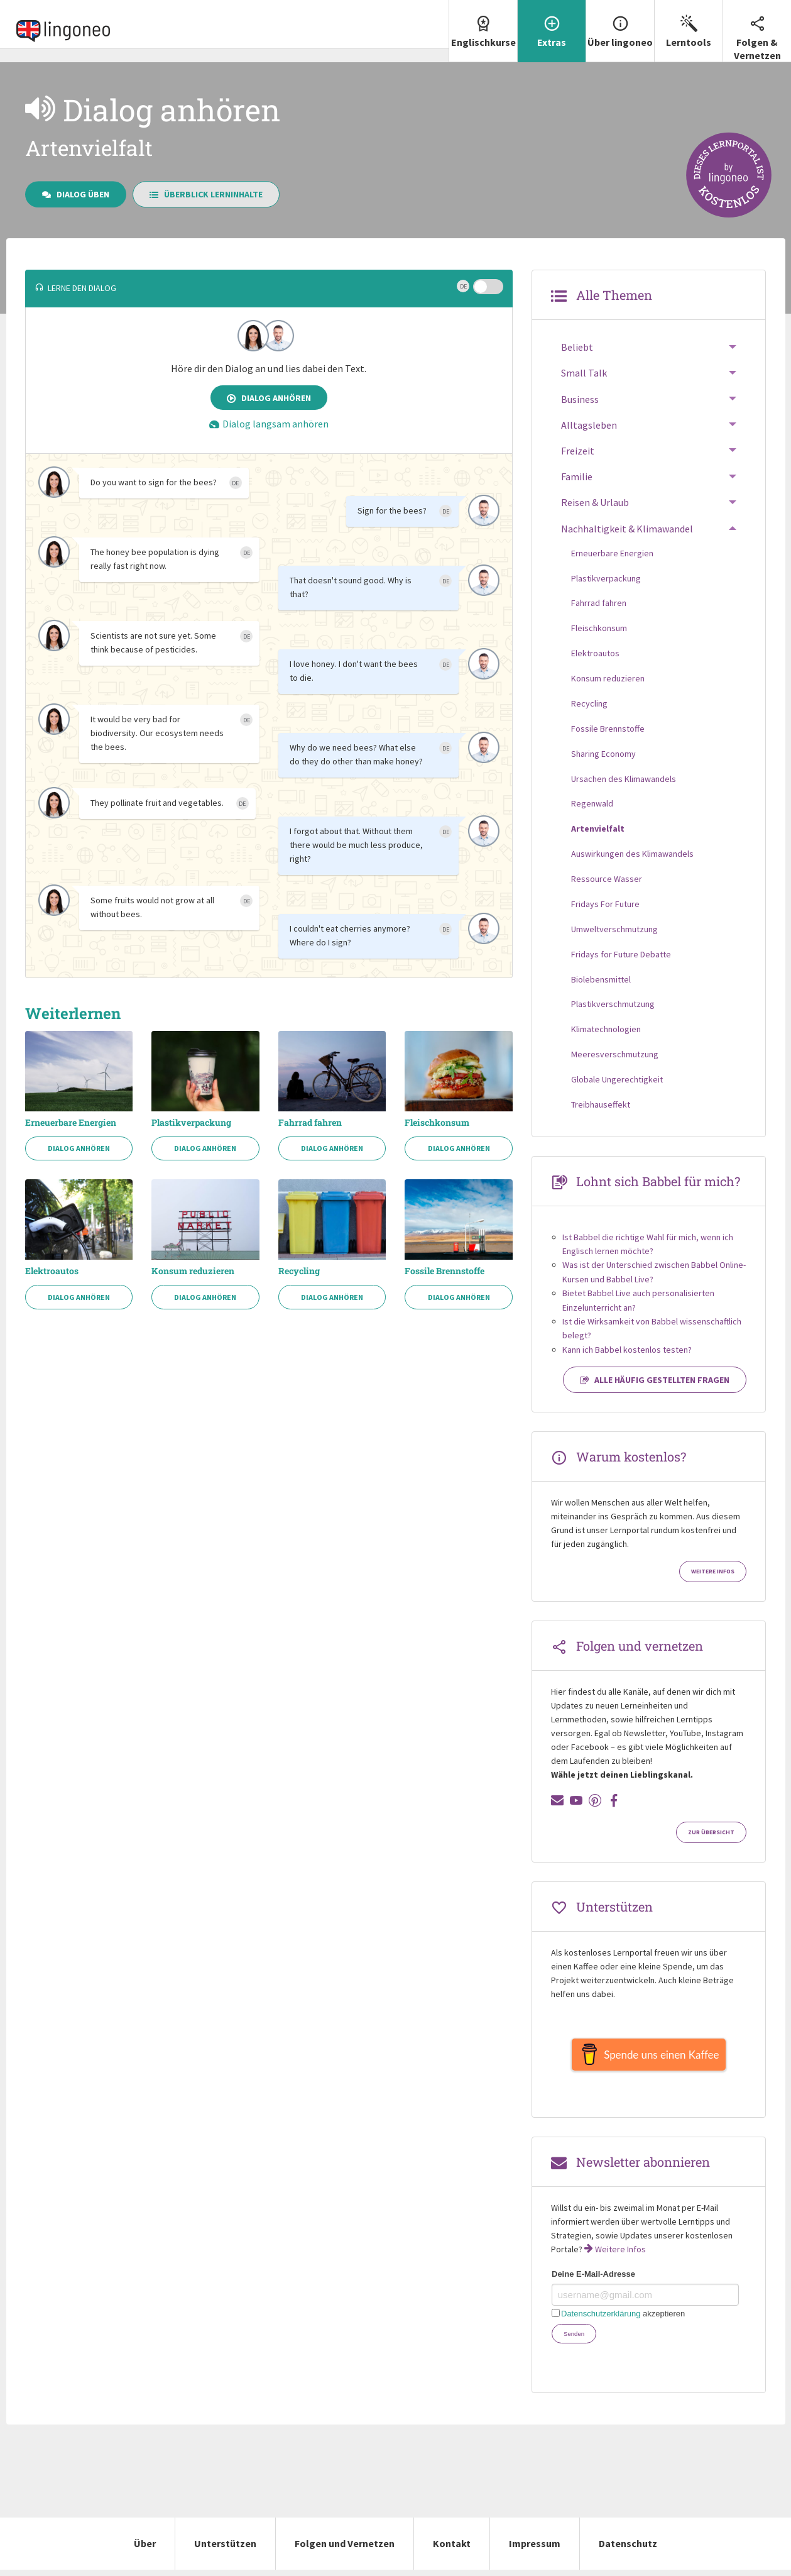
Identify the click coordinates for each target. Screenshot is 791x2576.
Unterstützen (225, 2549)
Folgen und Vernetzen (345, 2549)
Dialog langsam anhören (269, 423)
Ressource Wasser (606, 878)
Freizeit (577, 450)
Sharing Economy (603, 753)
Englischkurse (483, 24)
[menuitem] (483, 31)
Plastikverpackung (191, 1123)
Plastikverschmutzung (613, 1004)
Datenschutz (628, 2549)
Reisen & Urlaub (595, 502)
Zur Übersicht (711, 1832)
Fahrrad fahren (310, 1123)
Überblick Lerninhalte (206, 194)
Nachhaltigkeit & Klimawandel (627, 528)
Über (145, 2549)
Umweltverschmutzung (614, 929)
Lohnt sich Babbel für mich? (658, 1181)
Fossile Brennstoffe (444, 1271)
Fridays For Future (605, 904)
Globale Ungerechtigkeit (617, 1079)
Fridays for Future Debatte (621, 954)
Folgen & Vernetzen (757, 31)
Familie (576, 476)
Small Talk (584, 372)
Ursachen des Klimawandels (623, 778)
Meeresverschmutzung (614, 1054)
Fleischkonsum (437, 1123)
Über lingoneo (620, 24)
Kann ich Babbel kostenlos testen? (627, 1349)
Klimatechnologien (606, 1029)
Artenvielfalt (598, 828)
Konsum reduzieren (192, 1271)
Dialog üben (75, 194)
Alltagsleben (589, 425)
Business (580, 399)
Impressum (534, 2549)
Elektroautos (52, 1271)
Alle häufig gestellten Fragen (654, 1379)
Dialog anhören (269, 398)
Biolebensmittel (601, 979)
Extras (552, 24)
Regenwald (592, 803)
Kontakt (452, 2549)
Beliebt (577, 347)
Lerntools (689, 24)
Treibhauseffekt (600, 1104)
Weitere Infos (712, 1571)
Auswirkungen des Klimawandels (632, 853)
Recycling (299, 1271)
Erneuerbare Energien (70, 1123)
